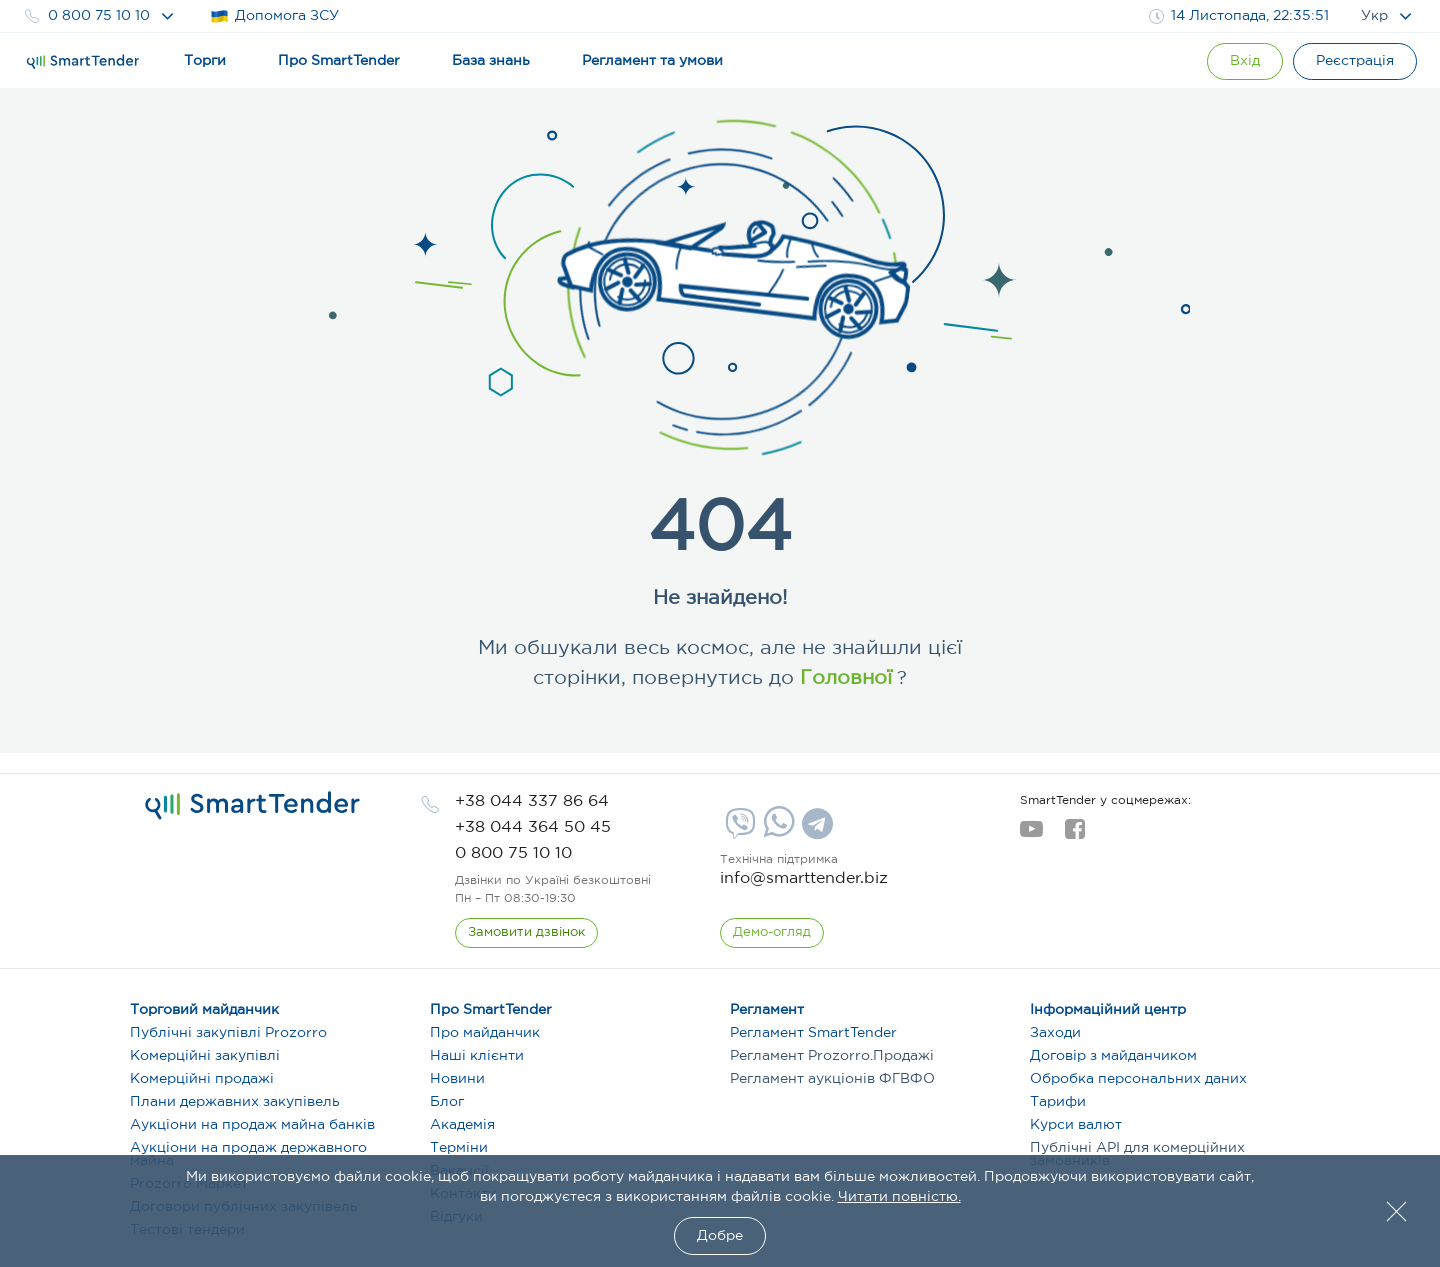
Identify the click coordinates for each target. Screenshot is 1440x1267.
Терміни (459, 1148)
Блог (447, 1102)
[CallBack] (526, 933)
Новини (457, 1079)
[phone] (532, 801)
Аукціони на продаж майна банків (252, 1125)
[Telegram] (815, 831)
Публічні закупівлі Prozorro (228, 1033)
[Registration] (1355, 61)
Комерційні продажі (202, 1079)
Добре (720, 1236)
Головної (843, 678)
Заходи (1055, 1033)
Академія (462, 1125)
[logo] (252, 806)
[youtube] (1031, 835)
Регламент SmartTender (813, 1033)
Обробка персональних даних (1138, 1079)
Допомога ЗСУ (274, 16)
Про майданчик (485, 1033)
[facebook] (1074, 835)
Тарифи (1058, 1102)
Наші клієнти (477, 1056)
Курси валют (1076, 1125)
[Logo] (83, 62)
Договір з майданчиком (1113, 1056)
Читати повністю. (899, 1197)
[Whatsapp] (776, 833)
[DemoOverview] (772, 933)
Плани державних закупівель (235, 1102)
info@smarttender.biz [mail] (804, 878)
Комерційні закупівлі (205, 1056)
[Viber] (738, 831)
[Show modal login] (1245, 61)
